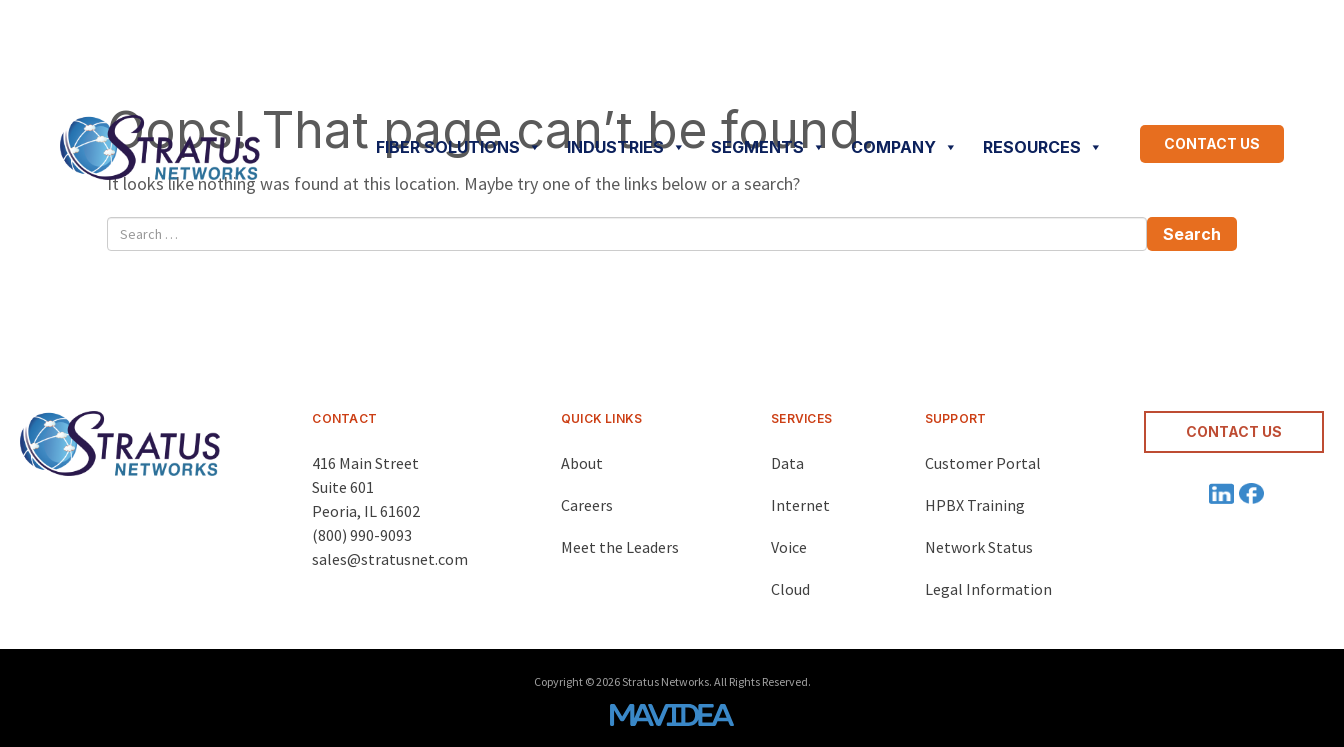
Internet (800, 505)
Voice (789, 547)
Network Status (979, 547)
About (582, 463)
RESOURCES (1043, 147)
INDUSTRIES (626, 147)
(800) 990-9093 (362, 535)
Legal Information (988, 589)
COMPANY (904, 147)
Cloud (790, 589)
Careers (587, 505)
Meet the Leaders (620, 547)
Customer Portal (983, 463)
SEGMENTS (768, 147)
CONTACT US (1212, 143)
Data (787, 463)
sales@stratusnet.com (390, 559)
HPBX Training (975, 505)
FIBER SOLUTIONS (459, 147)
